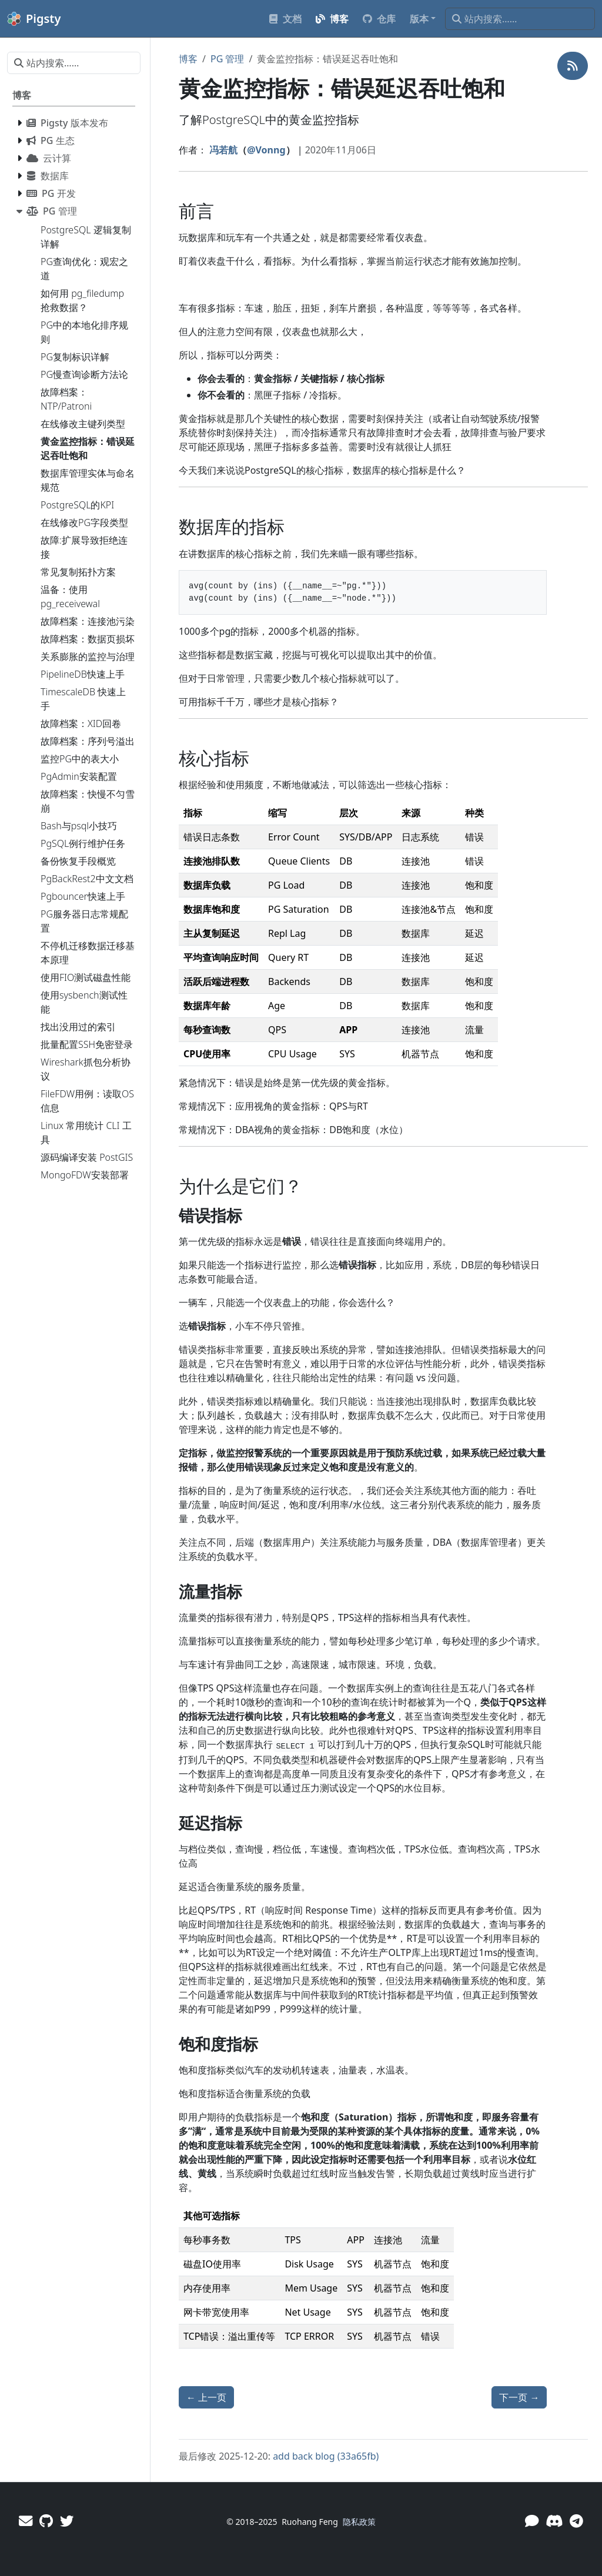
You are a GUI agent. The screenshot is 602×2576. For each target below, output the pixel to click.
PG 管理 (227, 58)
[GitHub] (46, 2520)
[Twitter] (66, 2520)
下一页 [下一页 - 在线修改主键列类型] (519, 2397)
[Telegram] (576, 2520)
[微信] (532, 2520)
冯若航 (223, 149)
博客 (188, 58)
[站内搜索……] (520, 19)
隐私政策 (359, 2521)
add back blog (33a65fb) (326, 2456)
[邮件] (25, 2520)
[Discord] (554, 2520)
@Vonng (266, 149)
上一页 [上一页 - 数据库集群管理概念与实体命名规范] (206, 2397)
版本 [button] (419, 18)
